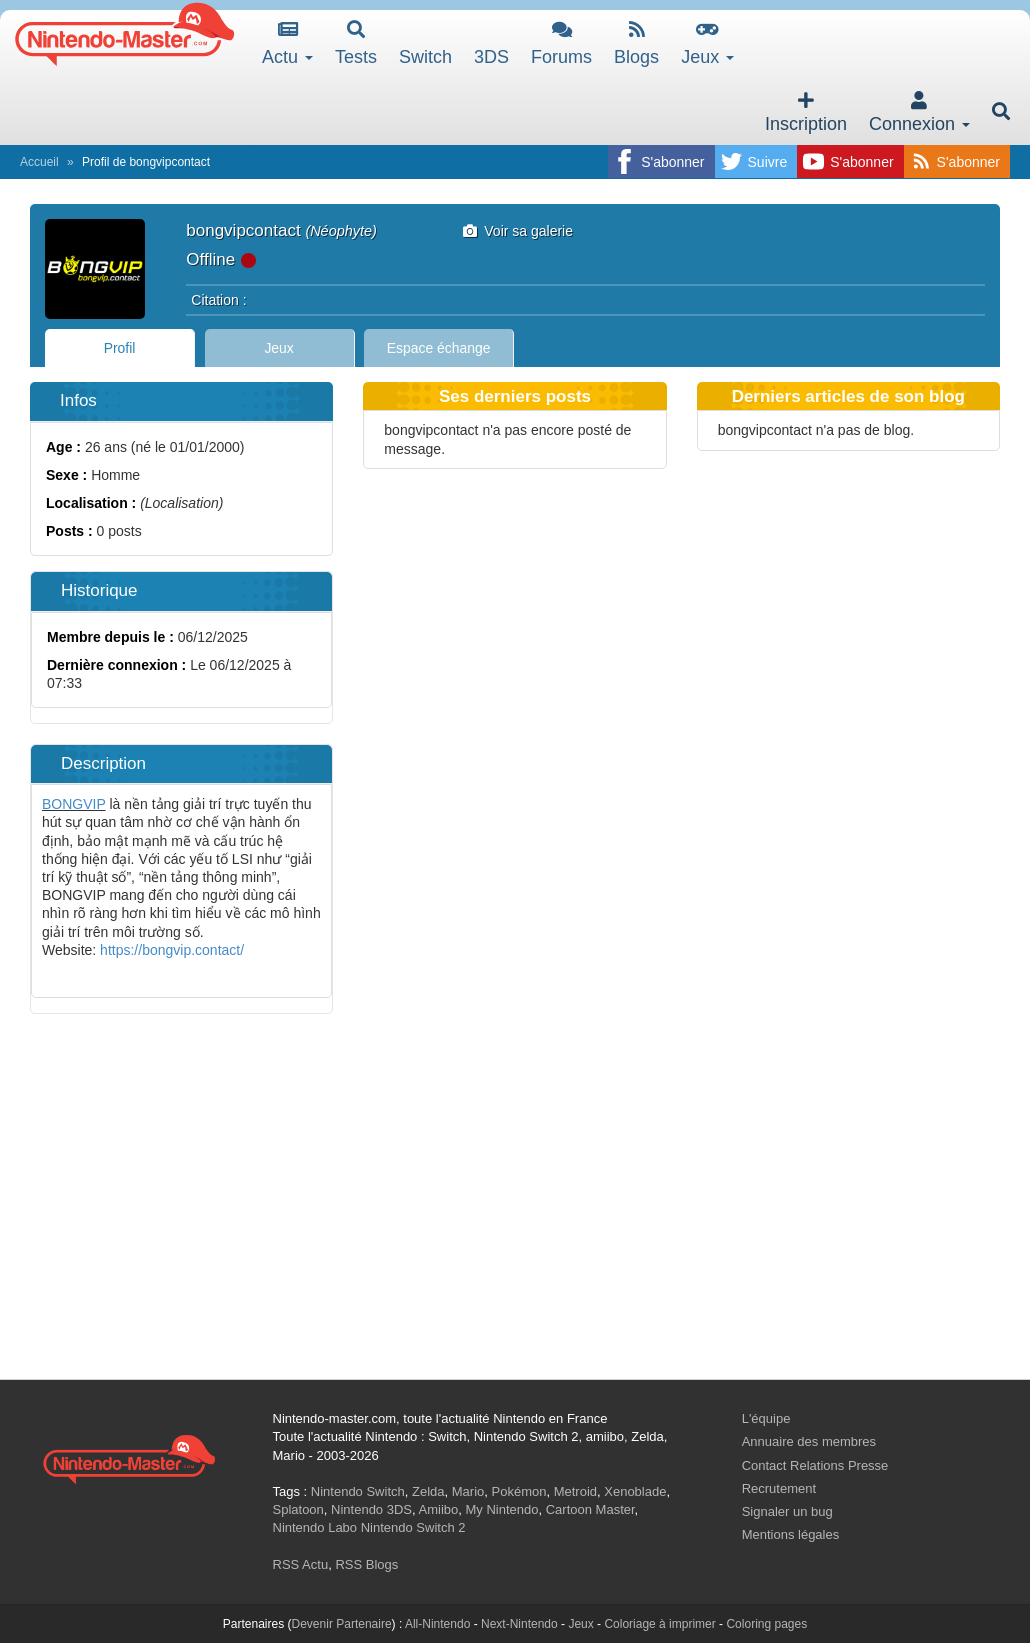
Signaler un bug (787, 1511)
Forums (561, 43)
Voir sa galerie (518, 231)
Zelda (428, 1491)
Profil (120, 348)
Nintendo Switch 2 (413, 1527)
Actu (287, 43)
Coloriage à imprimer (659, 1624)
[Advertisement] (515, 1219)
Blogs (636, 43)
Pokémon (519, 1491)
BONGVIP (74, 804)
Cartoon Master (590, 1509)
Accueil (39, 162)
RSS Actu (301, 1564)
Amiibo (439, 1509)
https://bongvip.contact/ (172, 950)
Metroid (575, 1491)
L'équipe (766, 1418)
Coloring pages (766, 1624)
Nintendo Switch (358, 1491)
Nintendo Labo (315, 1527)
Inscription (806, 112)
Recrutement (779, 1488)
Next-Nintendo (519, 1624)
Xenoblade (635, 1491)
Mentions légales (791, 1534)
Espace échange (439, 348)
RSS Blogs (366, 1564)
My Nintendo (502, 1509)
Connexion (919, 112)
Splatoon (298, 1509)
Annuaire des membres (809, 1441)
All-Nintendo (437, 1624)
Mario (468, 1491)
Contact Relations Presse (815, 1465)
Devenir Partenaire (342, 1624)
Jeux (707, 43)
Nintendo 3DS (371, 1509)
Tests (356, 43)
